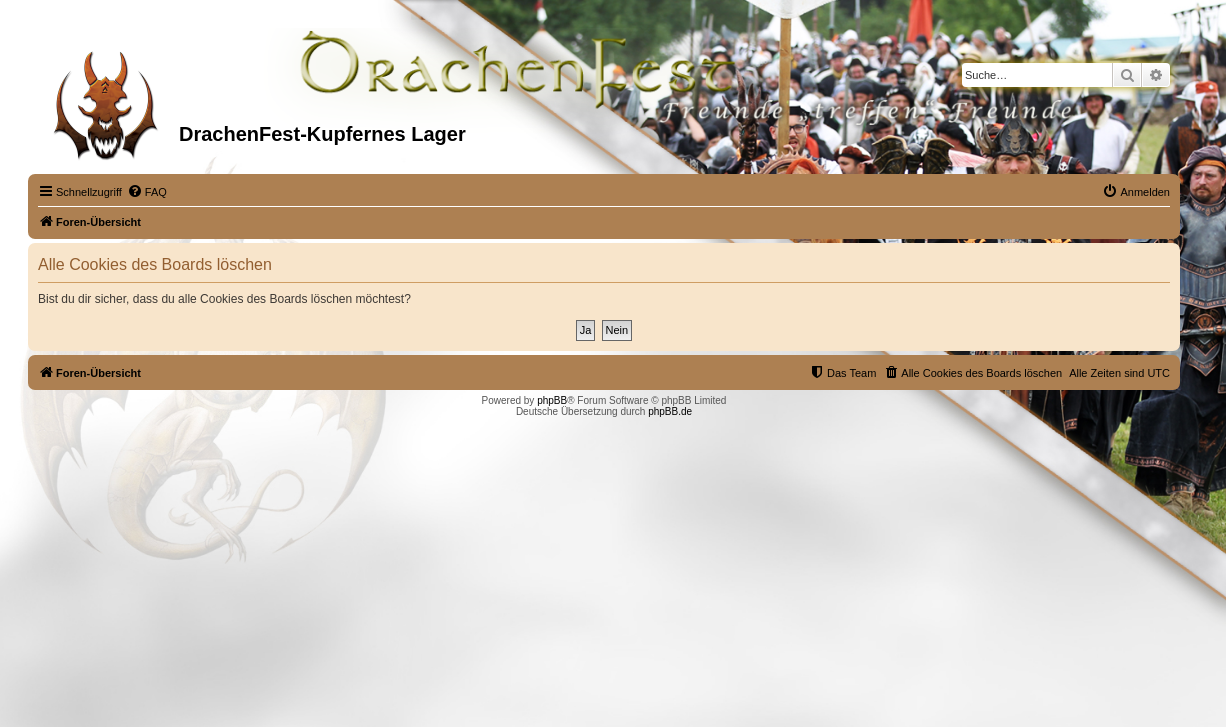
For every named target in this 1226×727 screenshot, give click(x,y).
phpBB (552, 400)
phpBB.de (670, 411)
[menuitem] (147, 192)
